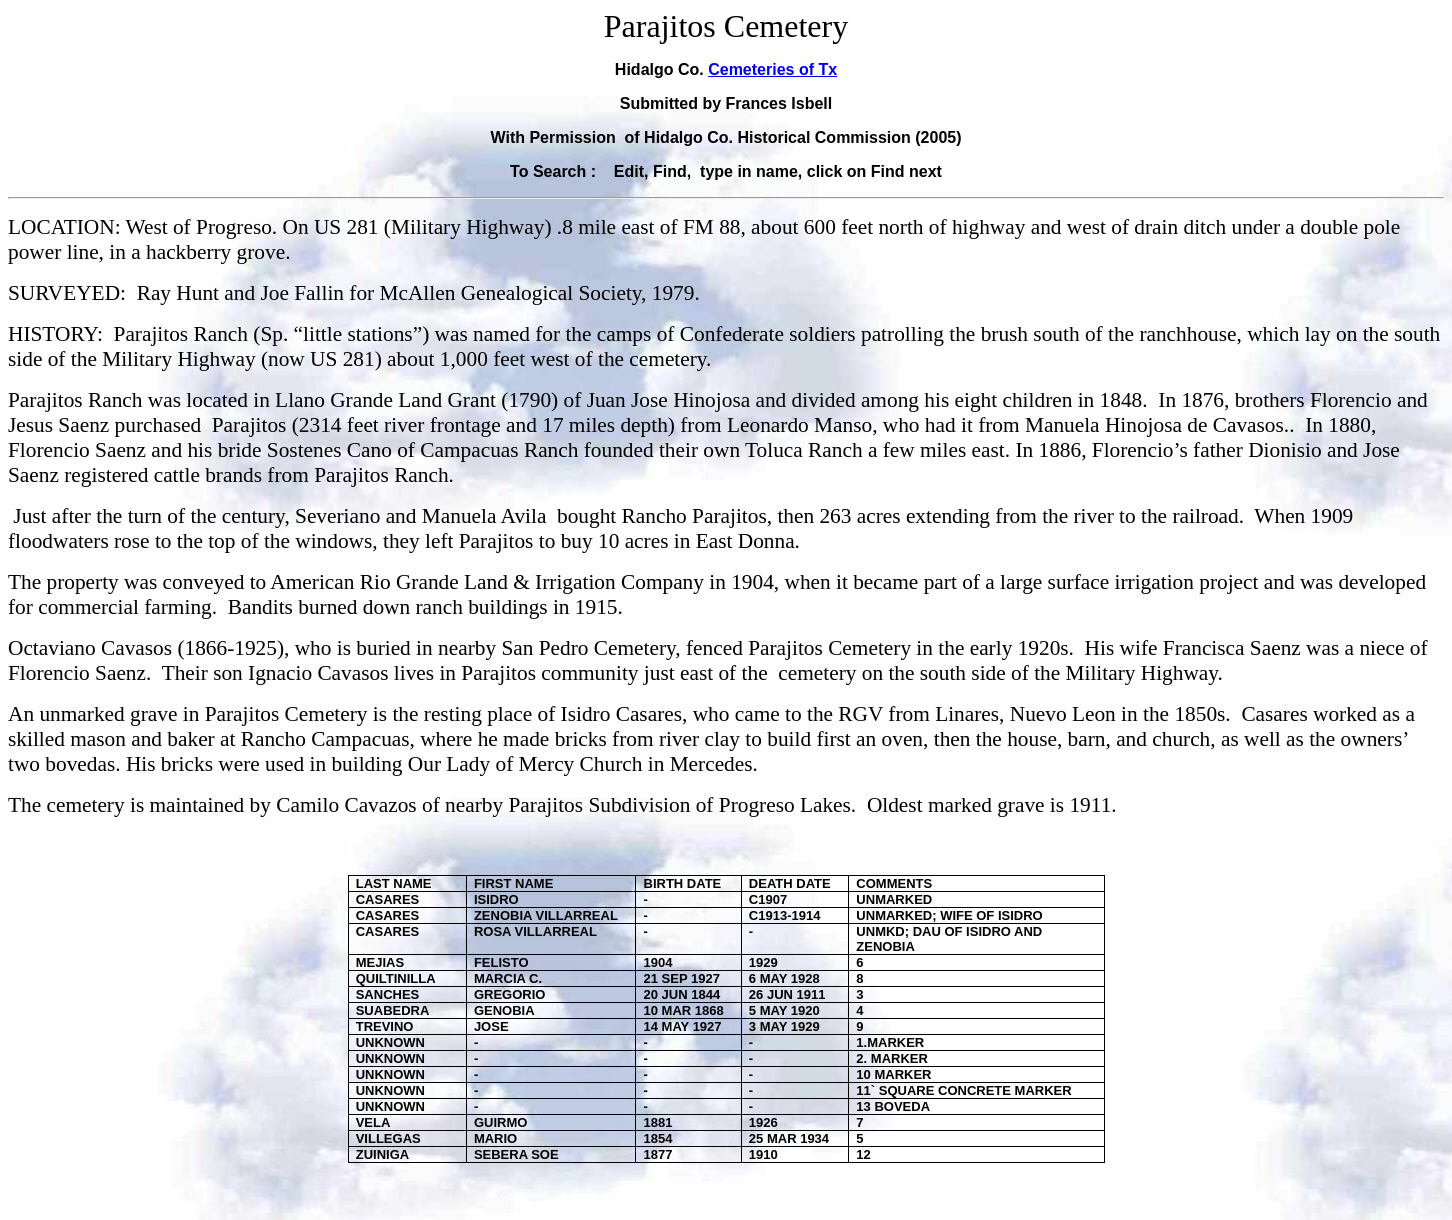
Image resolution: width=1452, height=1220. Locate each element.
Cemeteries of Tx (772, 69)
